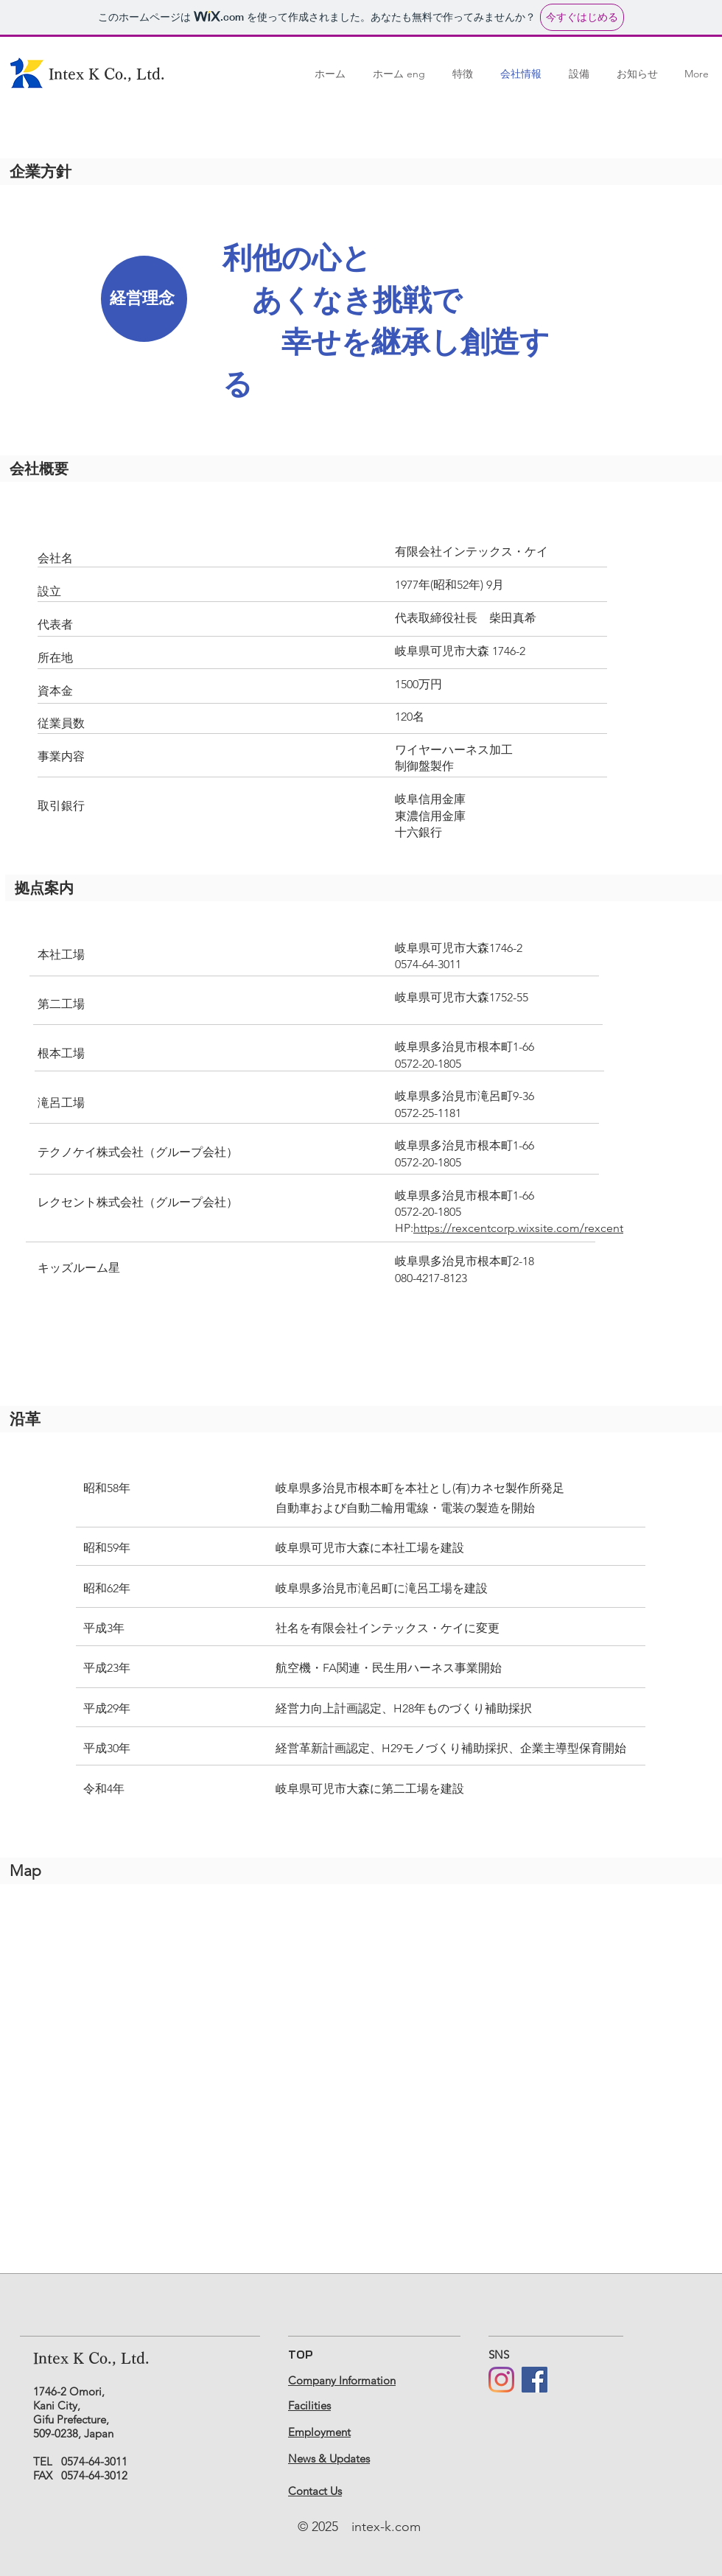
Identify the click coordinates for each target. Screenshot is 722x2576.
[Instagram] (501, 2380)
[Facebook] (534, 2380)
